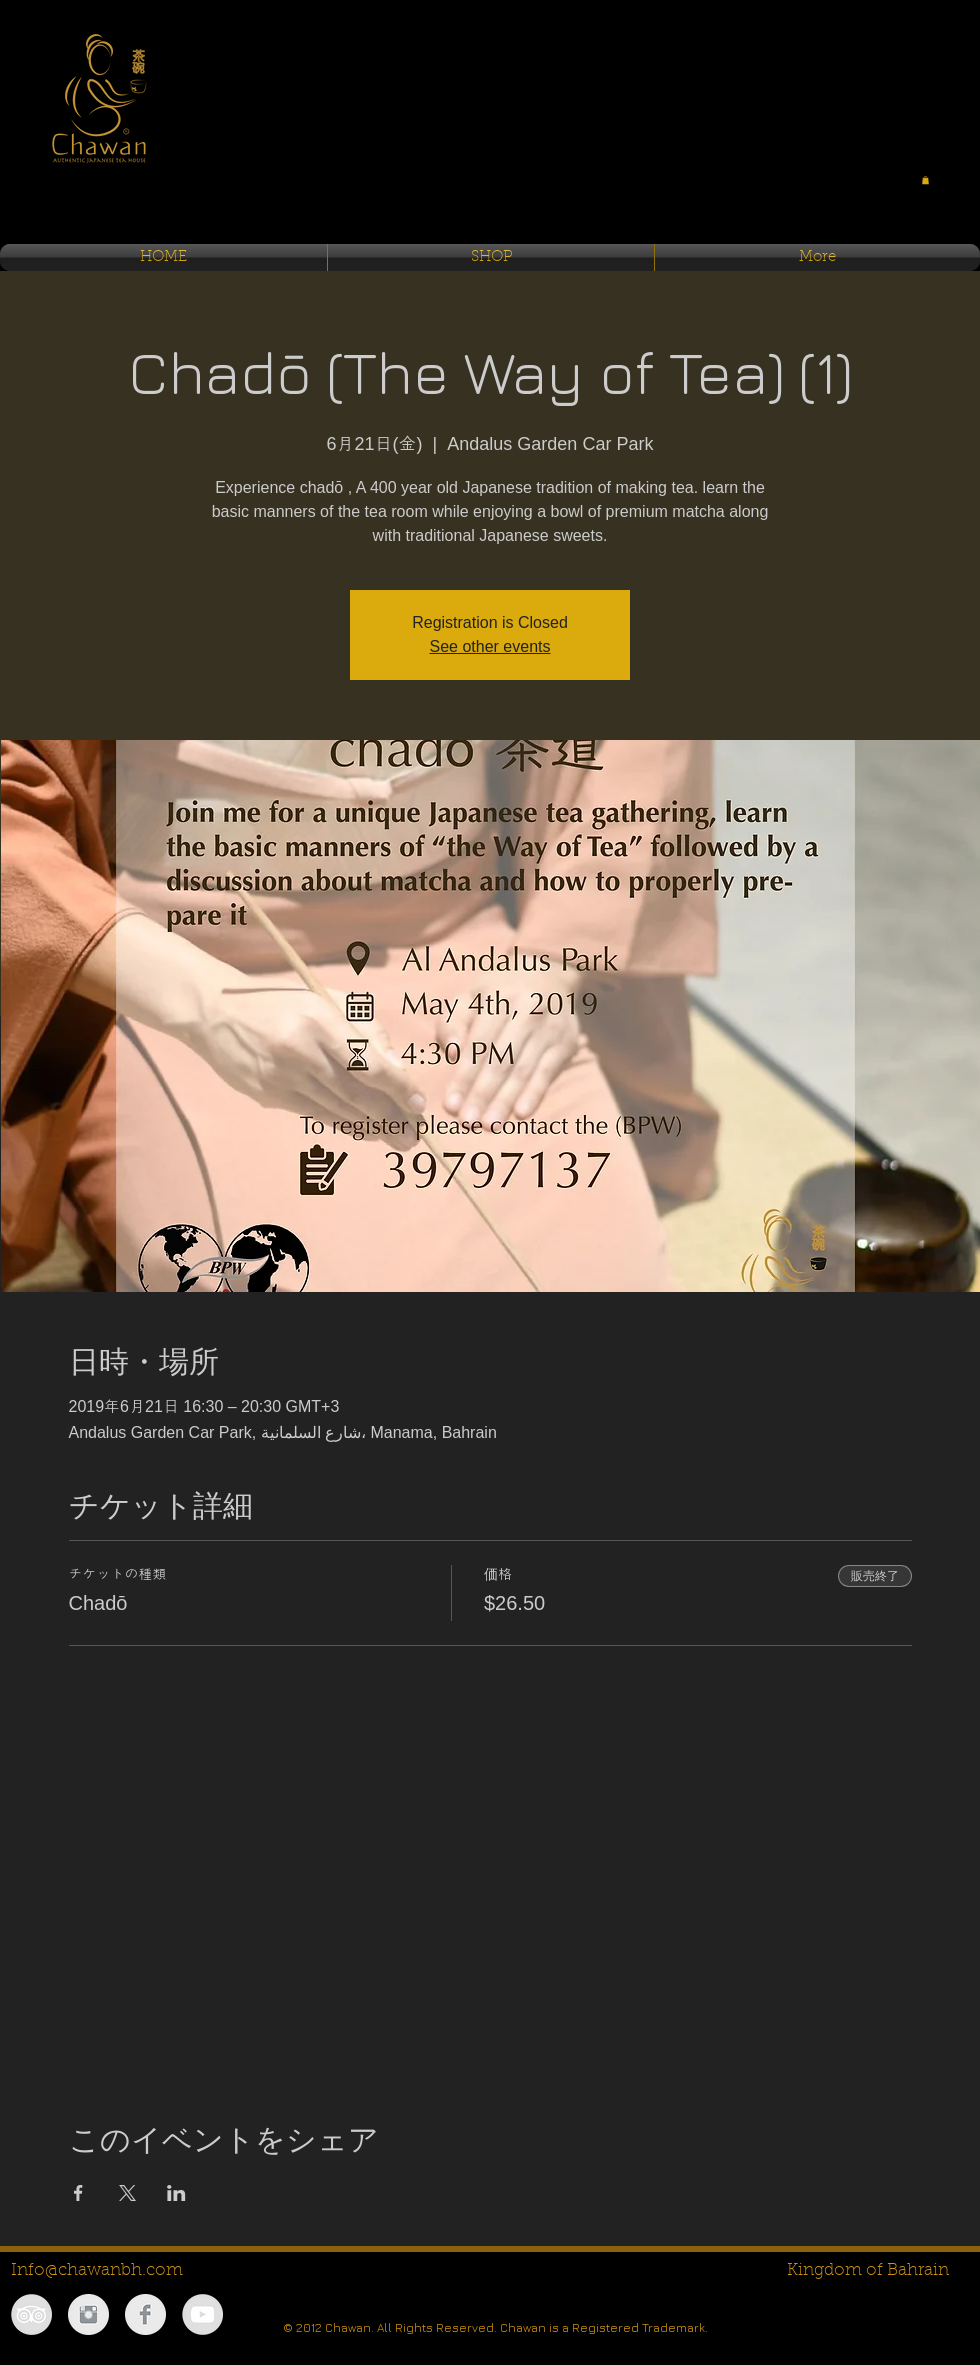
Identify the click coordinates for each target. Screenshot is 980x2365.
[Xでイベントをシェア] (127, 2193)
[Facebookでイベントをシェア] (78, 2193)
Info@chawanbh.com (97, 2270)
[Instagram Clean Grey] (88, 2314)
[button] (925, 180)
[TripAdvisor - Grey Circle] (31, 2314)
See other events (490, 646)
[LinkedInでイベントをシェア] (176, 2193)
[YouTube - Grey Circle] (202, 2314)
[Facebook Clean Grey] (145, 2314)
